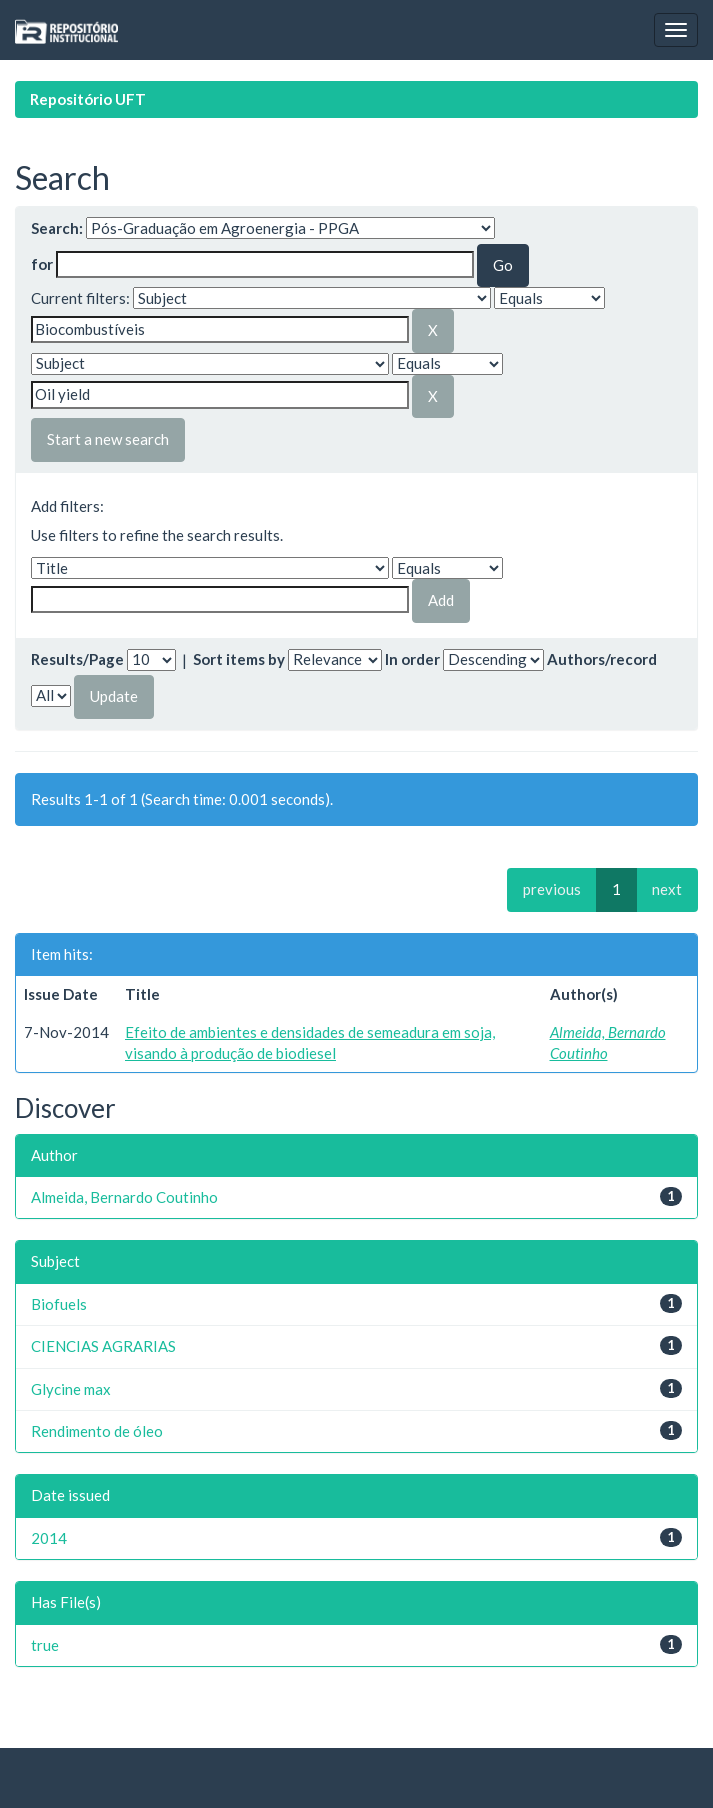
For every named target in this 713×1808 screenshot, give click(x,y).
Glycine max (71, 1389)
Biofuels (59, 1304)
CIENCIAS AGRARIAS (103, 1346)
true (45, 1645)
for (42, 264)
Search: (57, 228)
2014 (49, 1538)
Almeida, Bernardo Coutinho (124, 1197)
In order (412, 659)
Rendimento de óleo (97, 1431)
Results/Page (77, 659)
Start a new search (108, 439)
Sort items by (239, 659)
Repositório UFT (88, 99)
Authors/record (602, 659)
